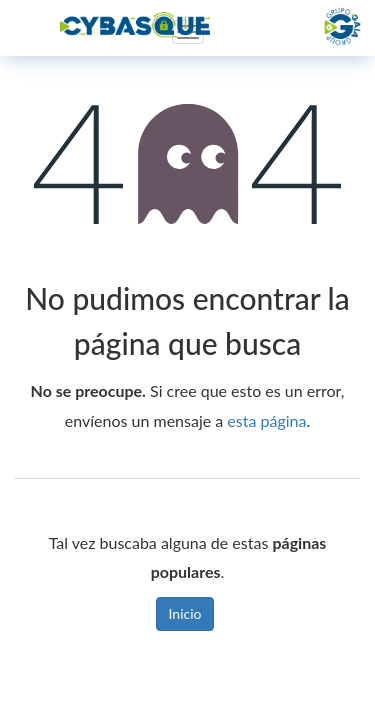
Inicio (185, 613)
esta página (266, 420)
